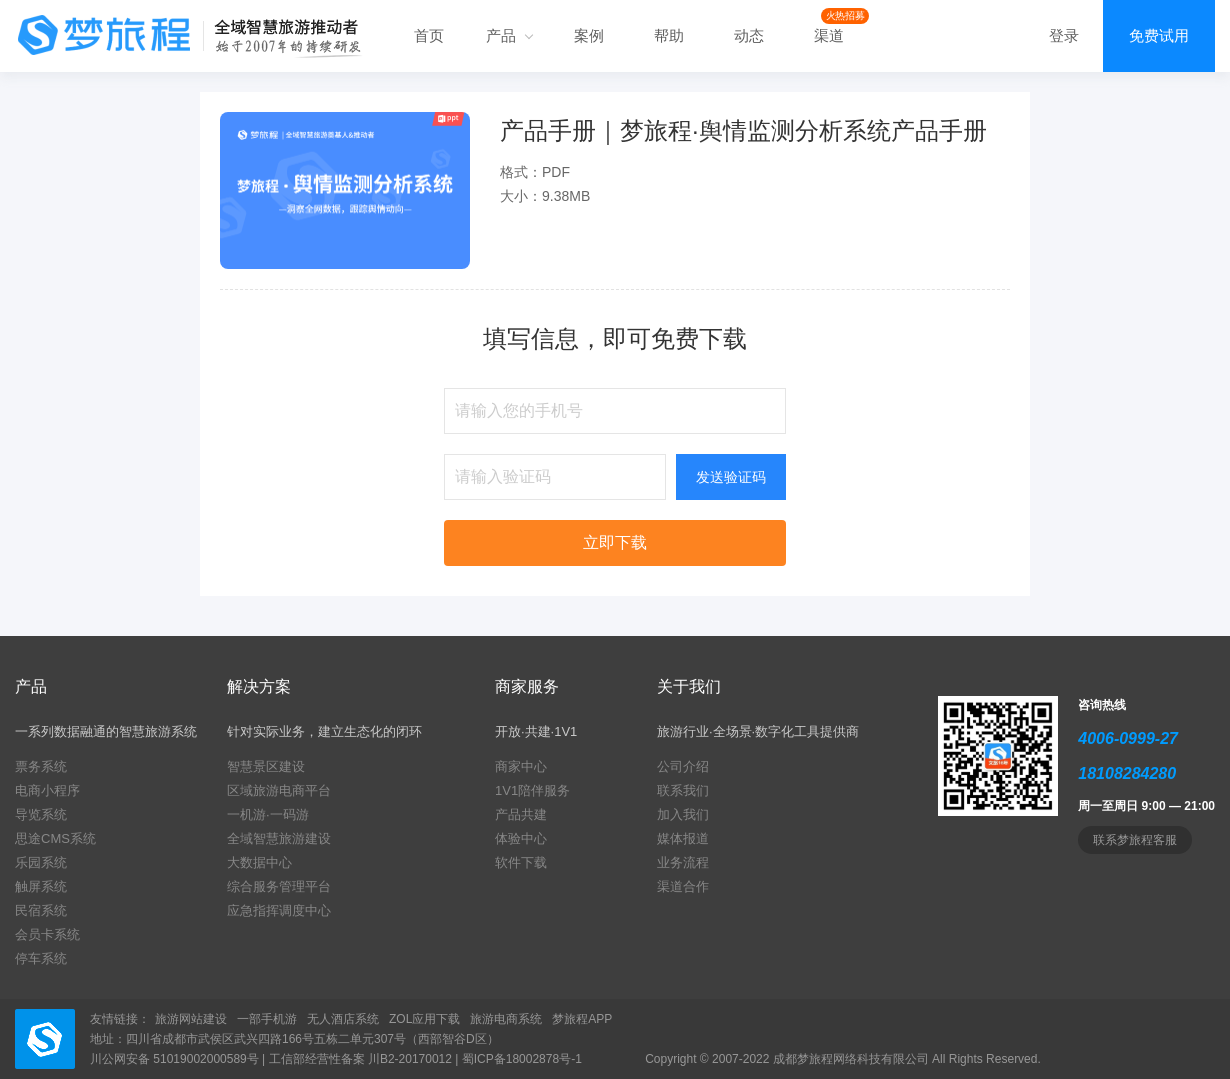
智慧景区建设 (266, 766)
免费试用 (1159, 35)
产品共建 (521, 814)
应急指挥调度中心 (279, 910)
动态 (749, 35)
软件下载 (521, 862)
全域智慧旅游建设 (279, 838)
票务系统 (41, 766)
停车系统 (41, 958)
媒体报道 (683, 838)
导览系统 (41, 814)
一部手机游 (267, 1019)
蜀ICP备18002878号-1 (522, 1059)
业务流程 (683, 862)
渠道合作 (683, 886)
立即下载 (615, 542)
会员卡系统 (47, 934)
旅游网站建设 (191, 1019)
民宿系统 (41, 910)
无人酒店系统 (343, 1019)
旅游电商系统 (506, 1019)
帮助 (669, 35)
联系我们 (683, 790)
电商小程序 (47, 790)
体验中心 (521, 838)
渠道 (829, 35)
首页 (429, 35)
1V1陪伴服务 (532, 790)
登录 (1064, 35)
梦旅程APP (582, 1019)
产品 (509, 35)
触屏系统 (41, 886)
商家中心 (521, 766)
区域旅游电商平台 (279, 790)
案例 (589, 35)
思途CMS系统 (55, 838)
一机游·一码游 (268, 814)
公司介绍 (683, 766)
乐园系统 (41, 862)
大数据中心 (259, 862)
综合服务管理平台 (279, 886)
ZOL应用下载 (424, 1019)
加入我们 (683, 814)
